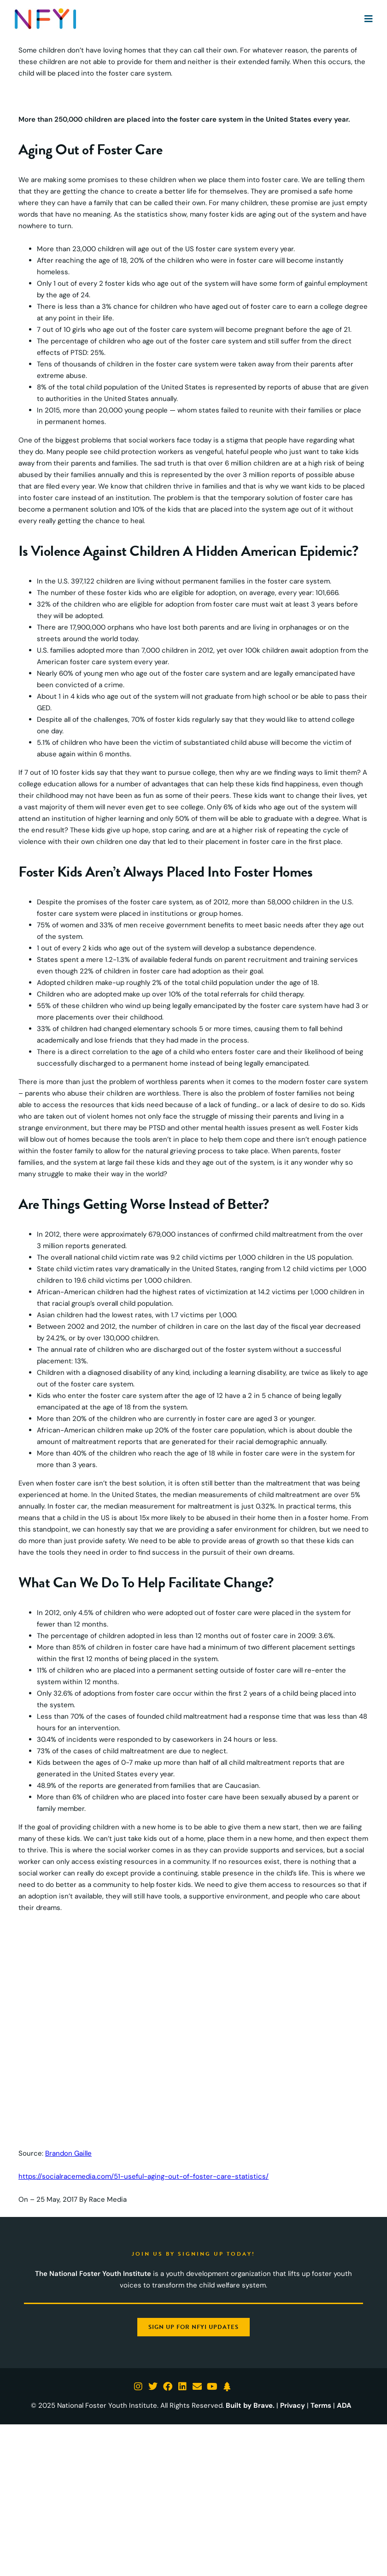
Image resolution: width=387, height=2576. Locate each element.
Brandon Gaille (68, 2153)
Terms (321, 2405)
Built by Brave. (250, 2405)
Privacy (292, 2405)
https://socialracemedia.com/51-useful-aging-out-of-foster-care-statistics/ (143, 2176)
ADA (344, 2405)
